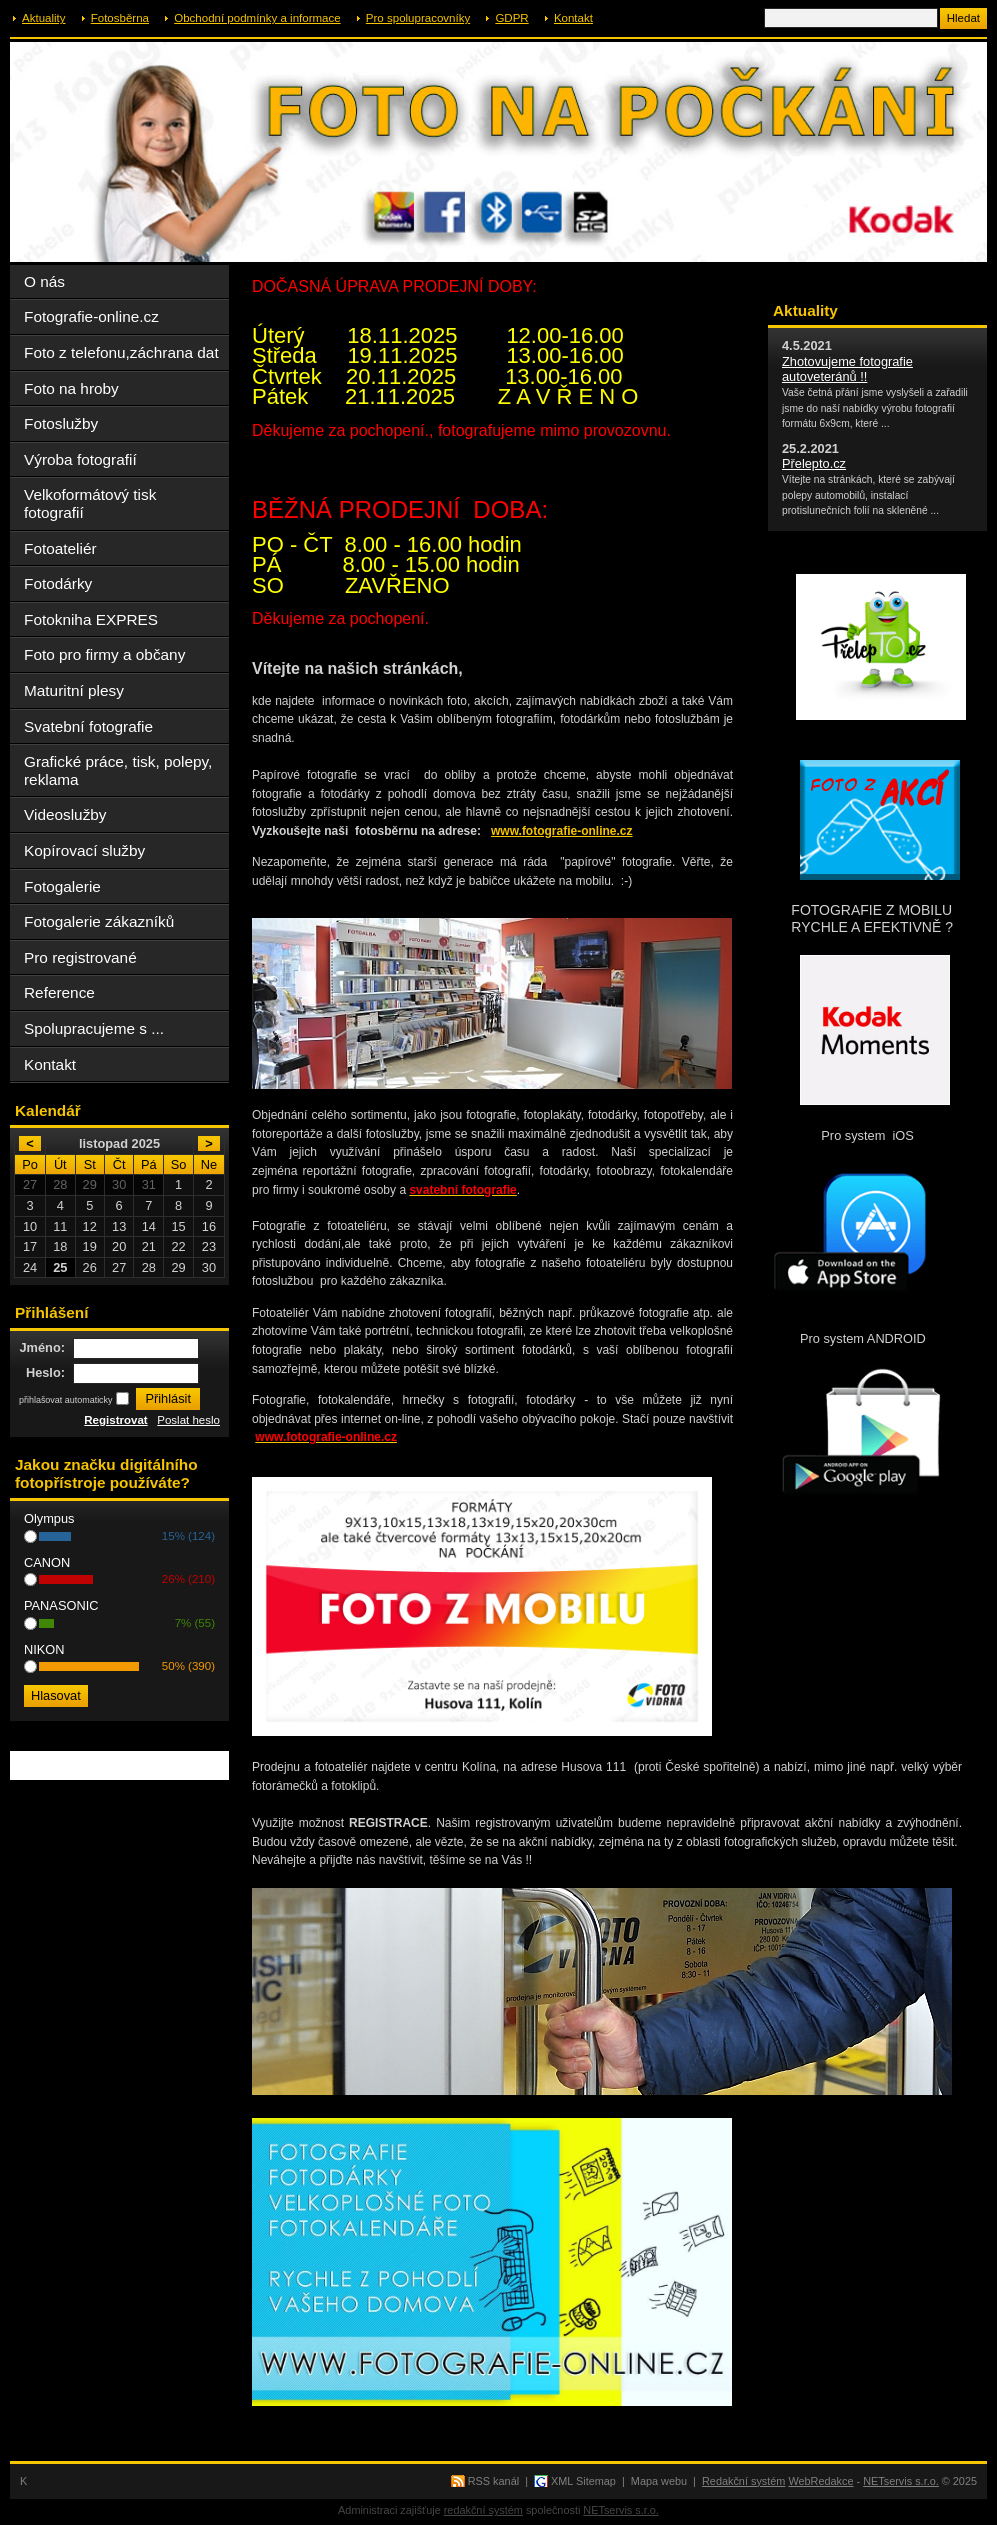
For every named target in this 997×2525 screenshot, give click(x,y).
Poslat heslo (188, 1420)
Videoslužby (65, 814)
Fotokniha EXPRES (91, 619)
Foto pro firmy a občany (104, 654)
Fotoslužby (61, 423)
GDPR (511, 18)
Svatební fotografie (88, 726)
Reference (59, 992)
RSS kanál (493, 2481)
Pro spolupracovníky (418, 18)
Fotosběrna (120, 18)
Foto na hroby (71, 388)
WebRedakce (820, 2481)
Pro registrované (80, 957)
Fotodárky (58, 583)
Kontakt (573, 18)
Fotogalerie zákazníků (99, 921)
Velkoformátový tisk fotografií (90, 503)
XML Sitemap (583, 2481)
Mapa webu (659, 2481)
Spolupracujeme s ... (94, 1028)
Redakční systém (743, 2481)
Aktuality (44, 18)
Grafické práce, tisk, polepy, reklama (118, 770)
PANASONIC (61, 1605)
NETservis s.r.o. (901, 2481)
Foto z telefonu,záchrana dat (121, 352)
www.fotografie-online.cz (562, 831)
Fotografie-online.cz (91, 316)
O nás (44, 281)
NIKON (44, 1649)
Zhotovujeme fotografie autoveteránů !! (847, 369)
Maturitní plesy (74, 690)
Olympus (49, 1518)
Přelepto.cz (814, 463)
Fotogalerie (62, 886)
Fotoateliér (60, 548)
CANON (47, 1562)
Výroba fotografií (80, 459)
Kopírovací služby (84, 850)
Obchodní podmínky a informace (257, 18)
